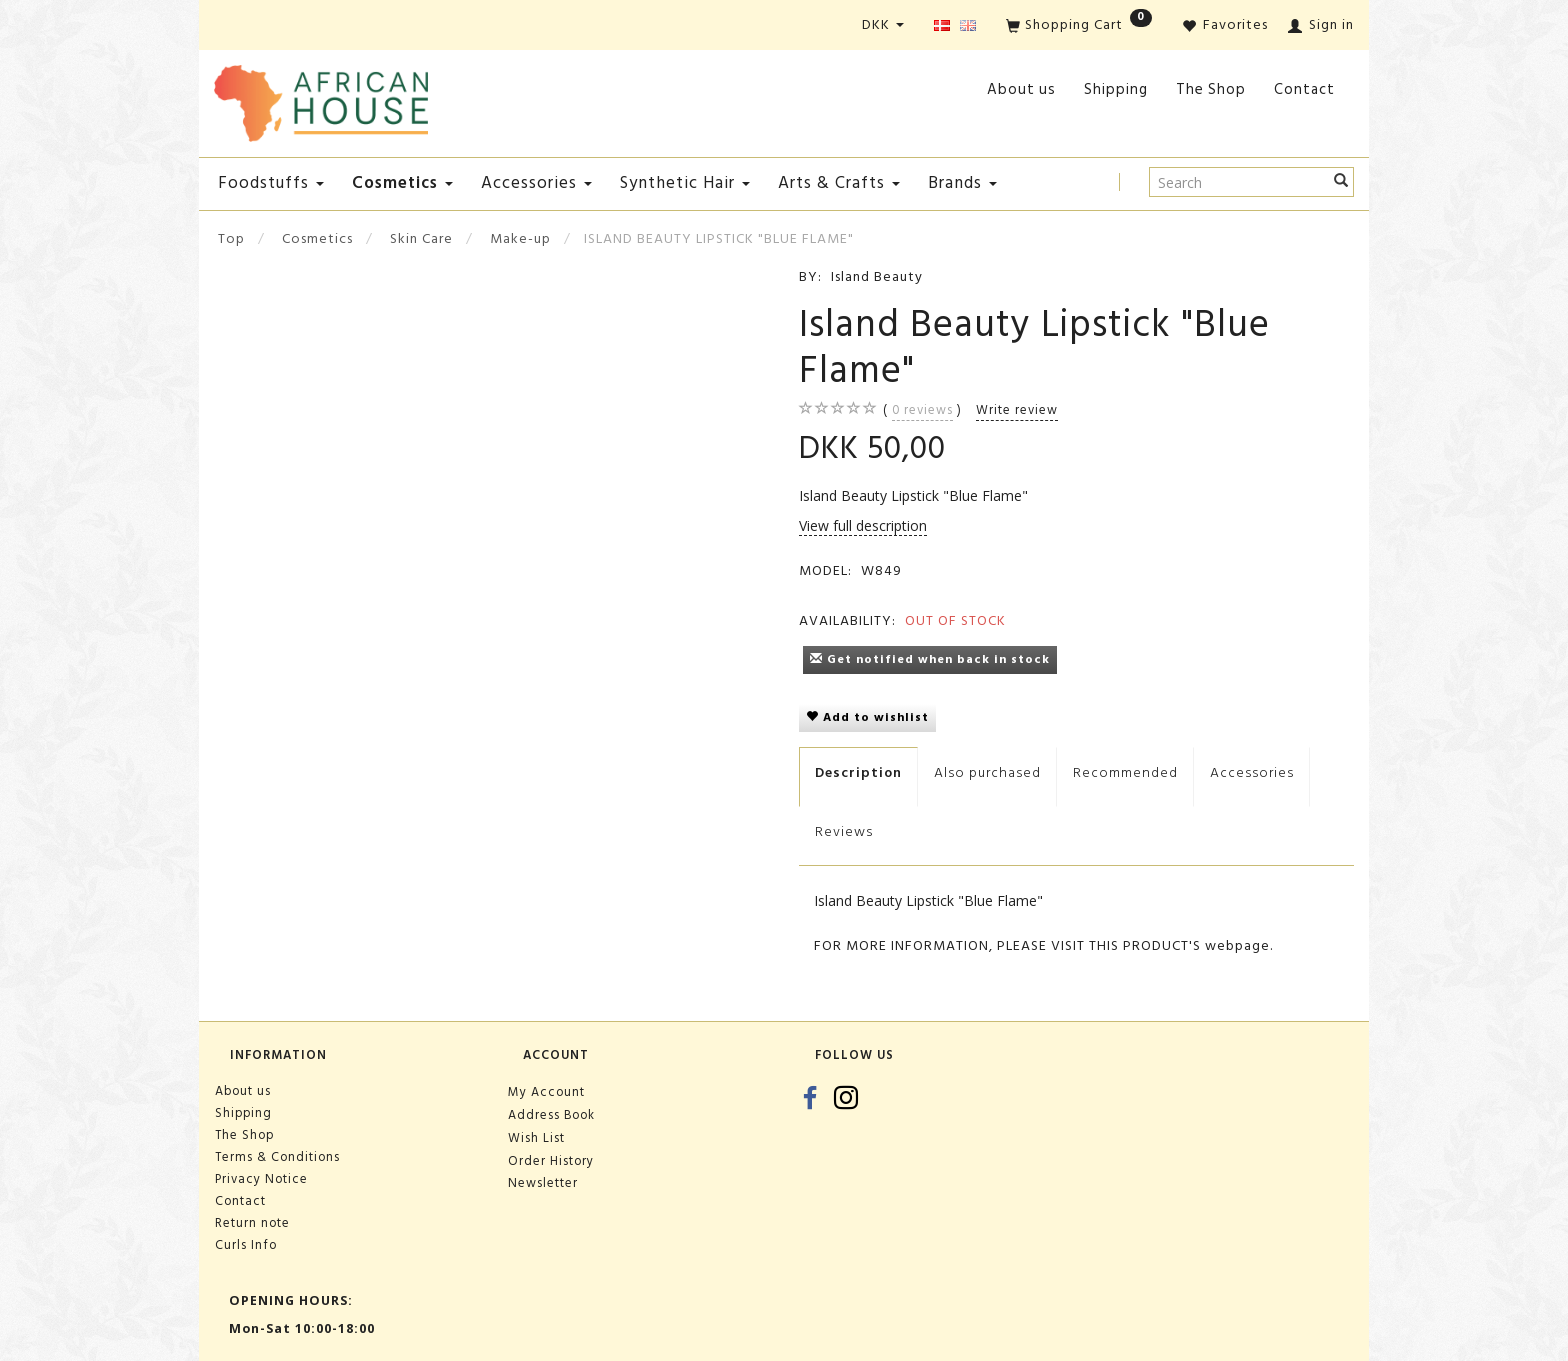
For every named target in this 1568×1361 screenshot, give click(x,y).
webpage (1237, 945)
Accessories (1252, 772)
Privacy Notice (261, 1179)
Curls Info (246, 1245)
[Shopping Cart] (1079, 26)
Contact (1304, 89)
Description (858, 772)
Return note (252, 1223)
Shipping (1116, 89)
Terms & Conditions (277, 1157)
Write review (1017, 410)
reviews (922, 410)
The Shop (1211, 89)
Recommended (1125, 772)
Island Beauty (877, 276)
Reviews (844, 831)
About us (1021, 89)
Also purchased (987, 772)
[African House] (321, 99)
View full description (863, 525)
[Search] (1341, 182)
